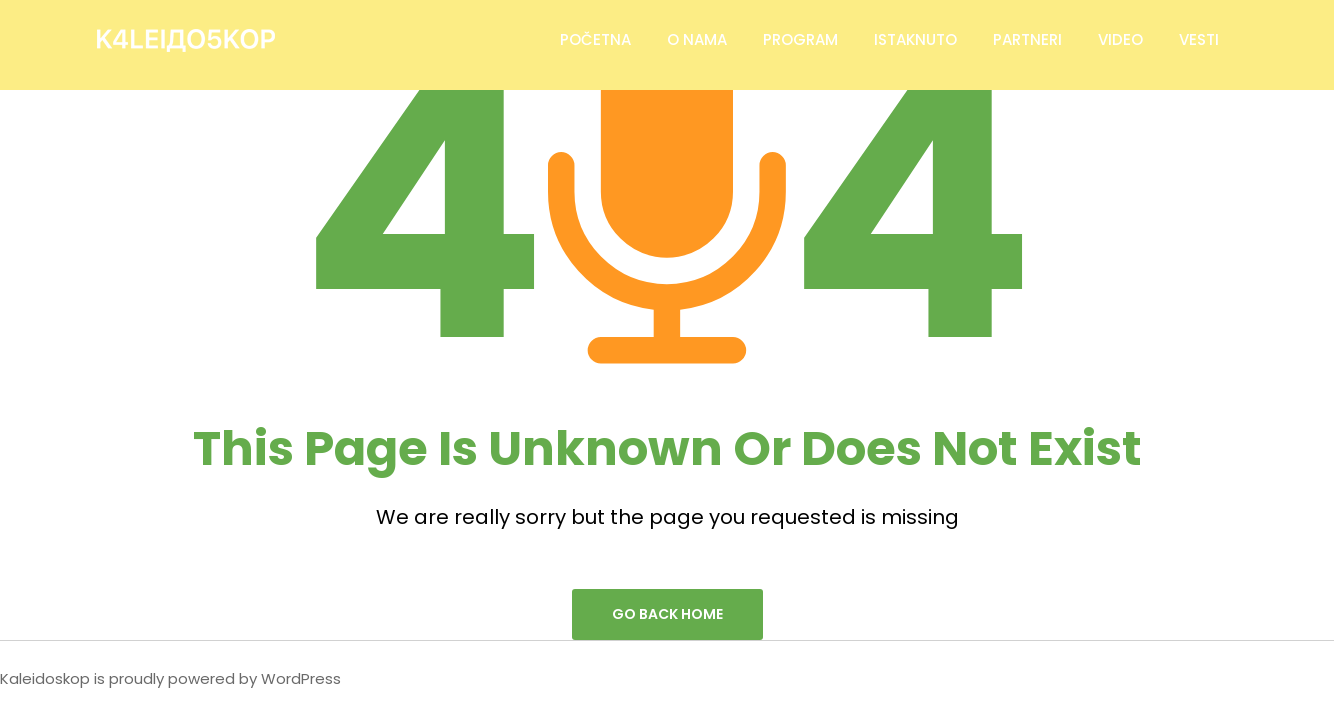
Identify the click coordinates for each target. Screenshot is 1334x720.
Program (800, 39)
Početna (595, 39)
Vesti (1199, 39)
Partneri (1027, 39)
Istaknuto (915, 39)
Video (1120, 39)
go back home (667, 614)
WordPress (301, 678)
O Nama (697, 39)
